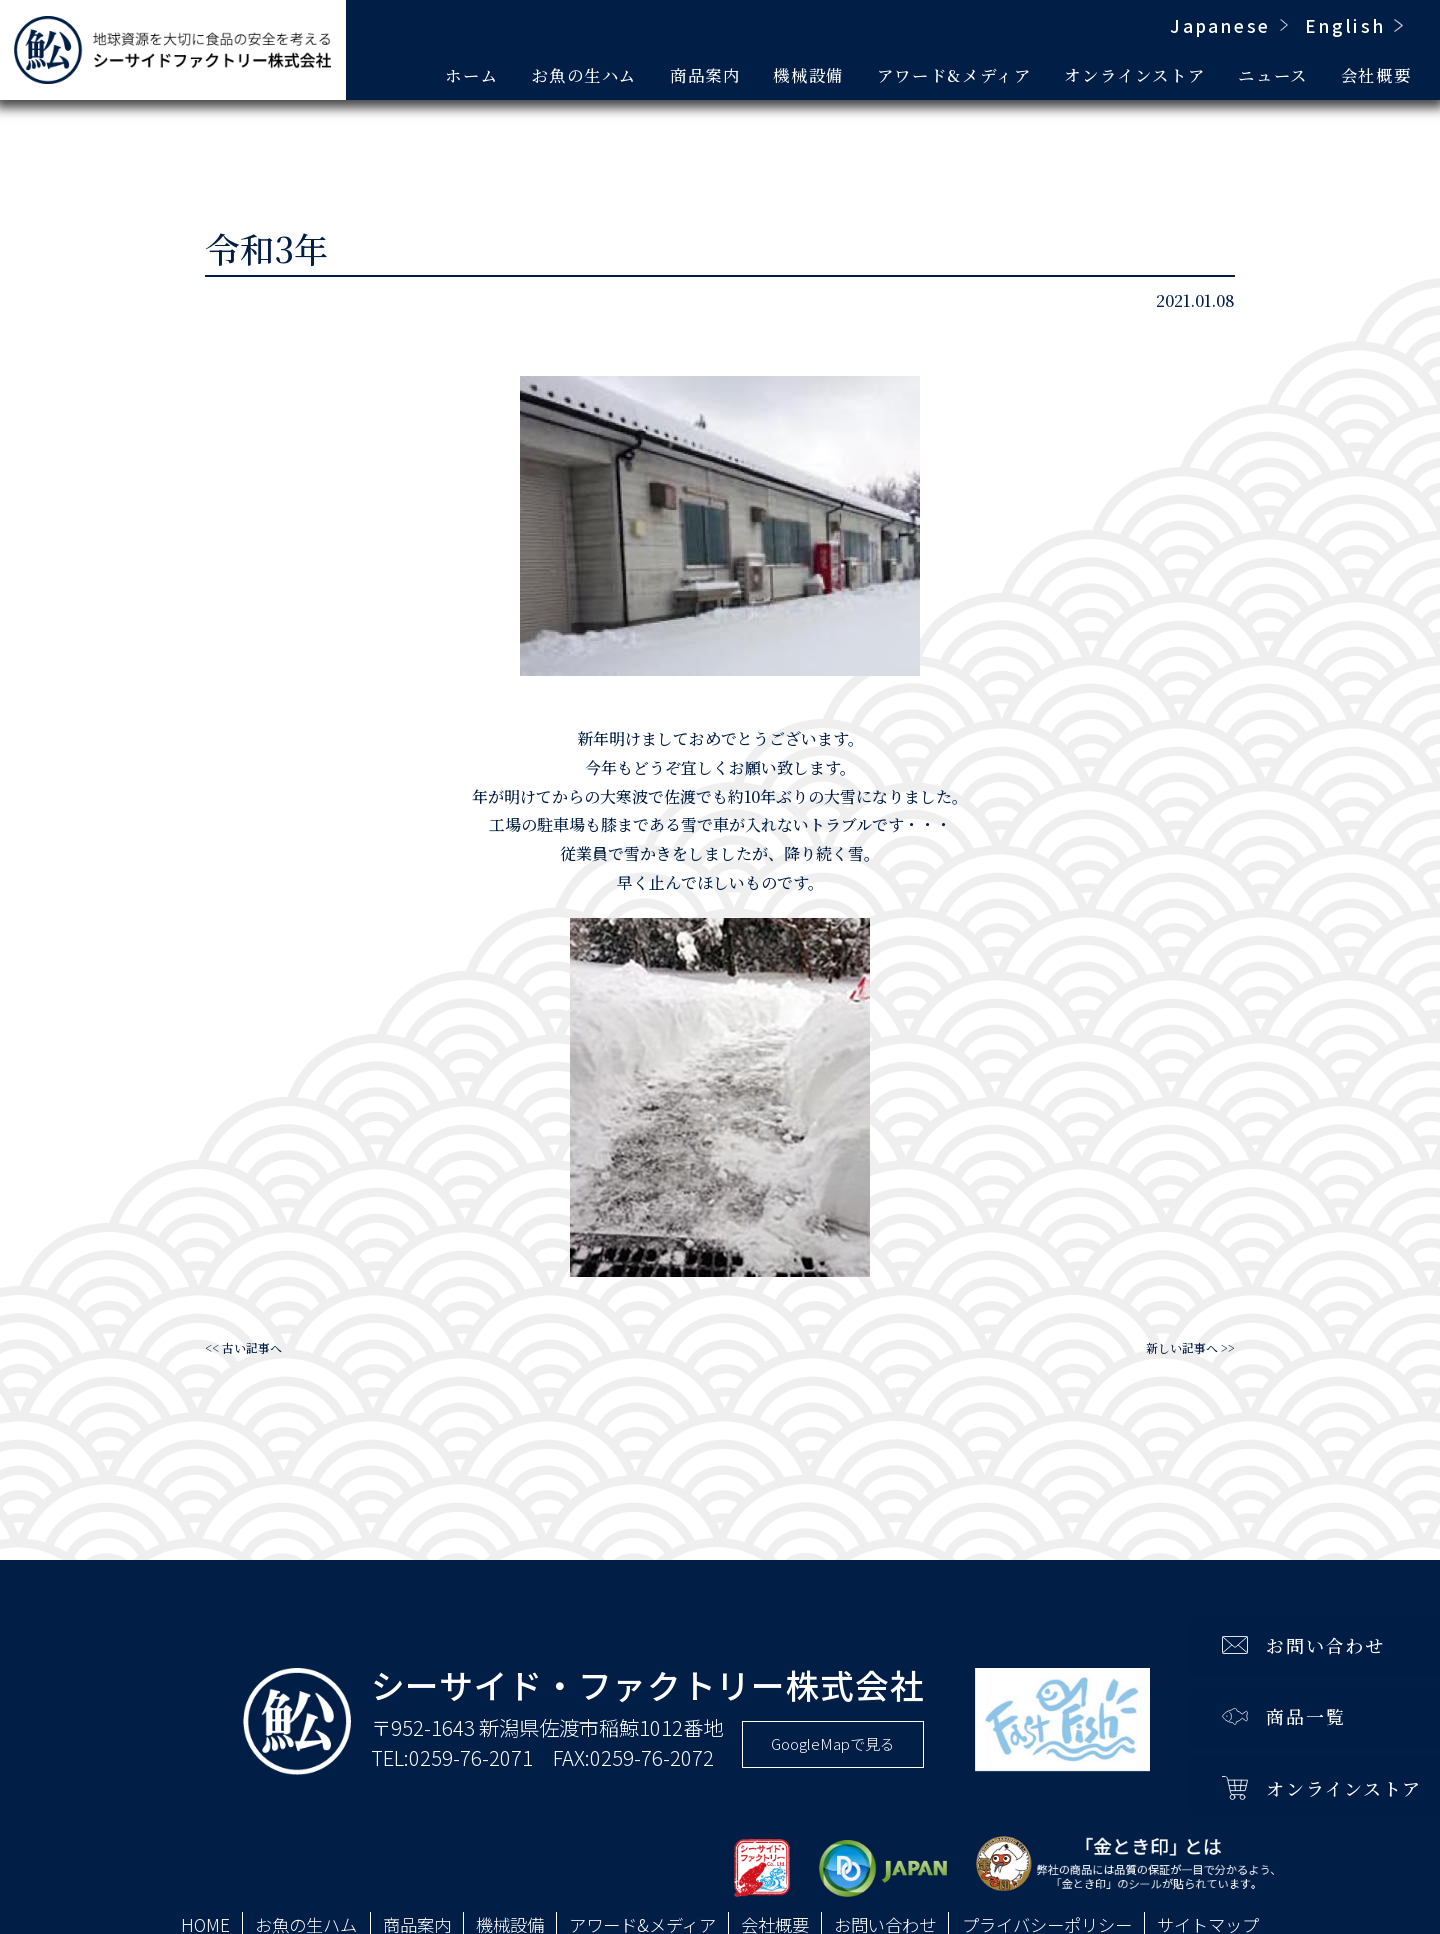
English (1345, 25)
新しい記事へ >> (1190, 1347)
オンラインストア (1134, 75)
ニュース (1273, 75)
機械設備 (808, 75)
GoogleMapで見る (833, 1743)
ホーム (471, 75)
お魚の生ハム (584, 75)
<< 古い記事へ (243, 1347)
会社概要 (1376, 75)
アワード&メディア (954, 75)
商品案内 (705, 75)
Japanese (1220, 25)
